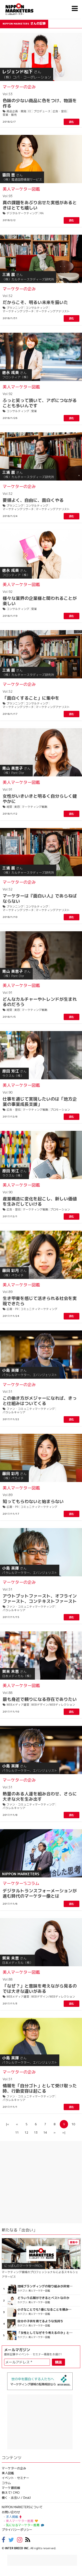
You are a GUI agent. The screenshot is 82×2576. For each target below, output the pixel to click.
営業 (34, 411)
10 (73, 2124)
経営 (9, 806)
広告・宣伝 (60, 111)
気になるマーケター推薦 (24, 2525)
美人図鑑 (8, 2473)
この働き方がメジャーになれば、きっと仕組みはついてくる (41, 1397)
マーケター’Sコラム (21, 1883)
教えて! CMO (11, 2492)
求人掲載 (13, 2517)
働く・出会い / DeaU (16, 2498)
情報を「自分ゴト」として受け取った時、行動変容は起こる (41, 2085)
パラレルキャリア (14, 1412)
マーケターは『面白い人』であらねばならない (41, 895)
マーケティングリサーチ (18, 311)
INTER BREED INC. (17, 2548)
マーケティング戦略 (34, 806)
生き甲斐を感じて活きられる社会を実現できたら (41, 1298)
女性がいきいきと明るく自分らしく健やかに (41, 795)
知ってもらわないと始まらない (41, 1498)
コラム (6, 2483)
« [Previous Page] (17, 2124)
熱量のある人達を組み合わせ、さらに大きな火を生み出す (41, 1793)
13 (36, 2132)
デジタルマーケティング (22, 213)
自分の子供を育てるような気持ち (40, 2321)
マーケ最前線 (11, 2488)
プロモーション (60, 1109)
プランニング (15, 307)
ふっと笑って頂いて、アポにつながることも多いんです (41, 400)
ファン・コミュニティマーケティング (31, 1408)
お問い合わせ (11, 2512)
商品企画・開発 (16, 111)
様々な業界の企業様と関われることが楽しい (41, 597)
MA (42, 213)
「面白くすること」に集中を (41, 695)
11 (17, 2132)
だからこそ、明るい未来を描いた (41, 299)
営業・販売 (10, 114)
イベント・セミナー (15, 2478)
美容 (17, 806)
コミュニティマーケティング (38, 1309)
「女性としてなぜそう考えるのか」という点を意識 (45, 2332)
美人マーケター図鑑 (21, 189)
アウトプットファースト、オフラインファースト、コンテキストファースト (41, 1595)
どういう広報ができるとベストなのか (43, 2297)
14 (45, 2132)
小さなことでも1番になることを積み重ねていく (45, 2309)
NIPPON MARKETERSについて (22, 2507)
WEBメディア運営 (18, 1704)
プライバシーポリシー (17, 2530)
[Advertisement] (41, 2182)
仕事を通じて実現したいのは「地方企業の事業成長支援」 (41, 1098)
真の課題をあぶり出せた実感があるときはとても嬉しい (41, 202)
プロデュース (42, 111)
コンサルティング (37, 307)
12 (26, 2132)
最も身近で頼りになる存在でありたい (41, 1696)
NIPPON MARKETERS (23, 9)
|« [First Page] (7, 2124)
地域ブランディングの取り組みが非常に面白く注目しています (45, 2286)
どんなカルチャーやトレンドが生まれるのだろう (41, 998)
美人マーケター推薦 (22, 2521)
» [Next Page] (54, 2132)
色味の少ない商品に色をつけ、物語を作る (41, 100)
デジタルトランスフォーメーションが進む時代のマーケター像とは (40, 1893)
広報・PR (13, 1309)
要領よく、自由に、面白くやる (41, 497)
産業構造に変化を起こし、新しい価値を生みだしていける (41, 1198)
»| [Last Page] (63, 2132)
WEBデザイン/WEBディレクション (53, 1704)
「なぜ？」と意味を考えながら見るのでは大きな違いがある (41, 1985)
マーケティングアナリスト (53, 311)
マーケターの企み (19, 87)
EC (30, 111)
